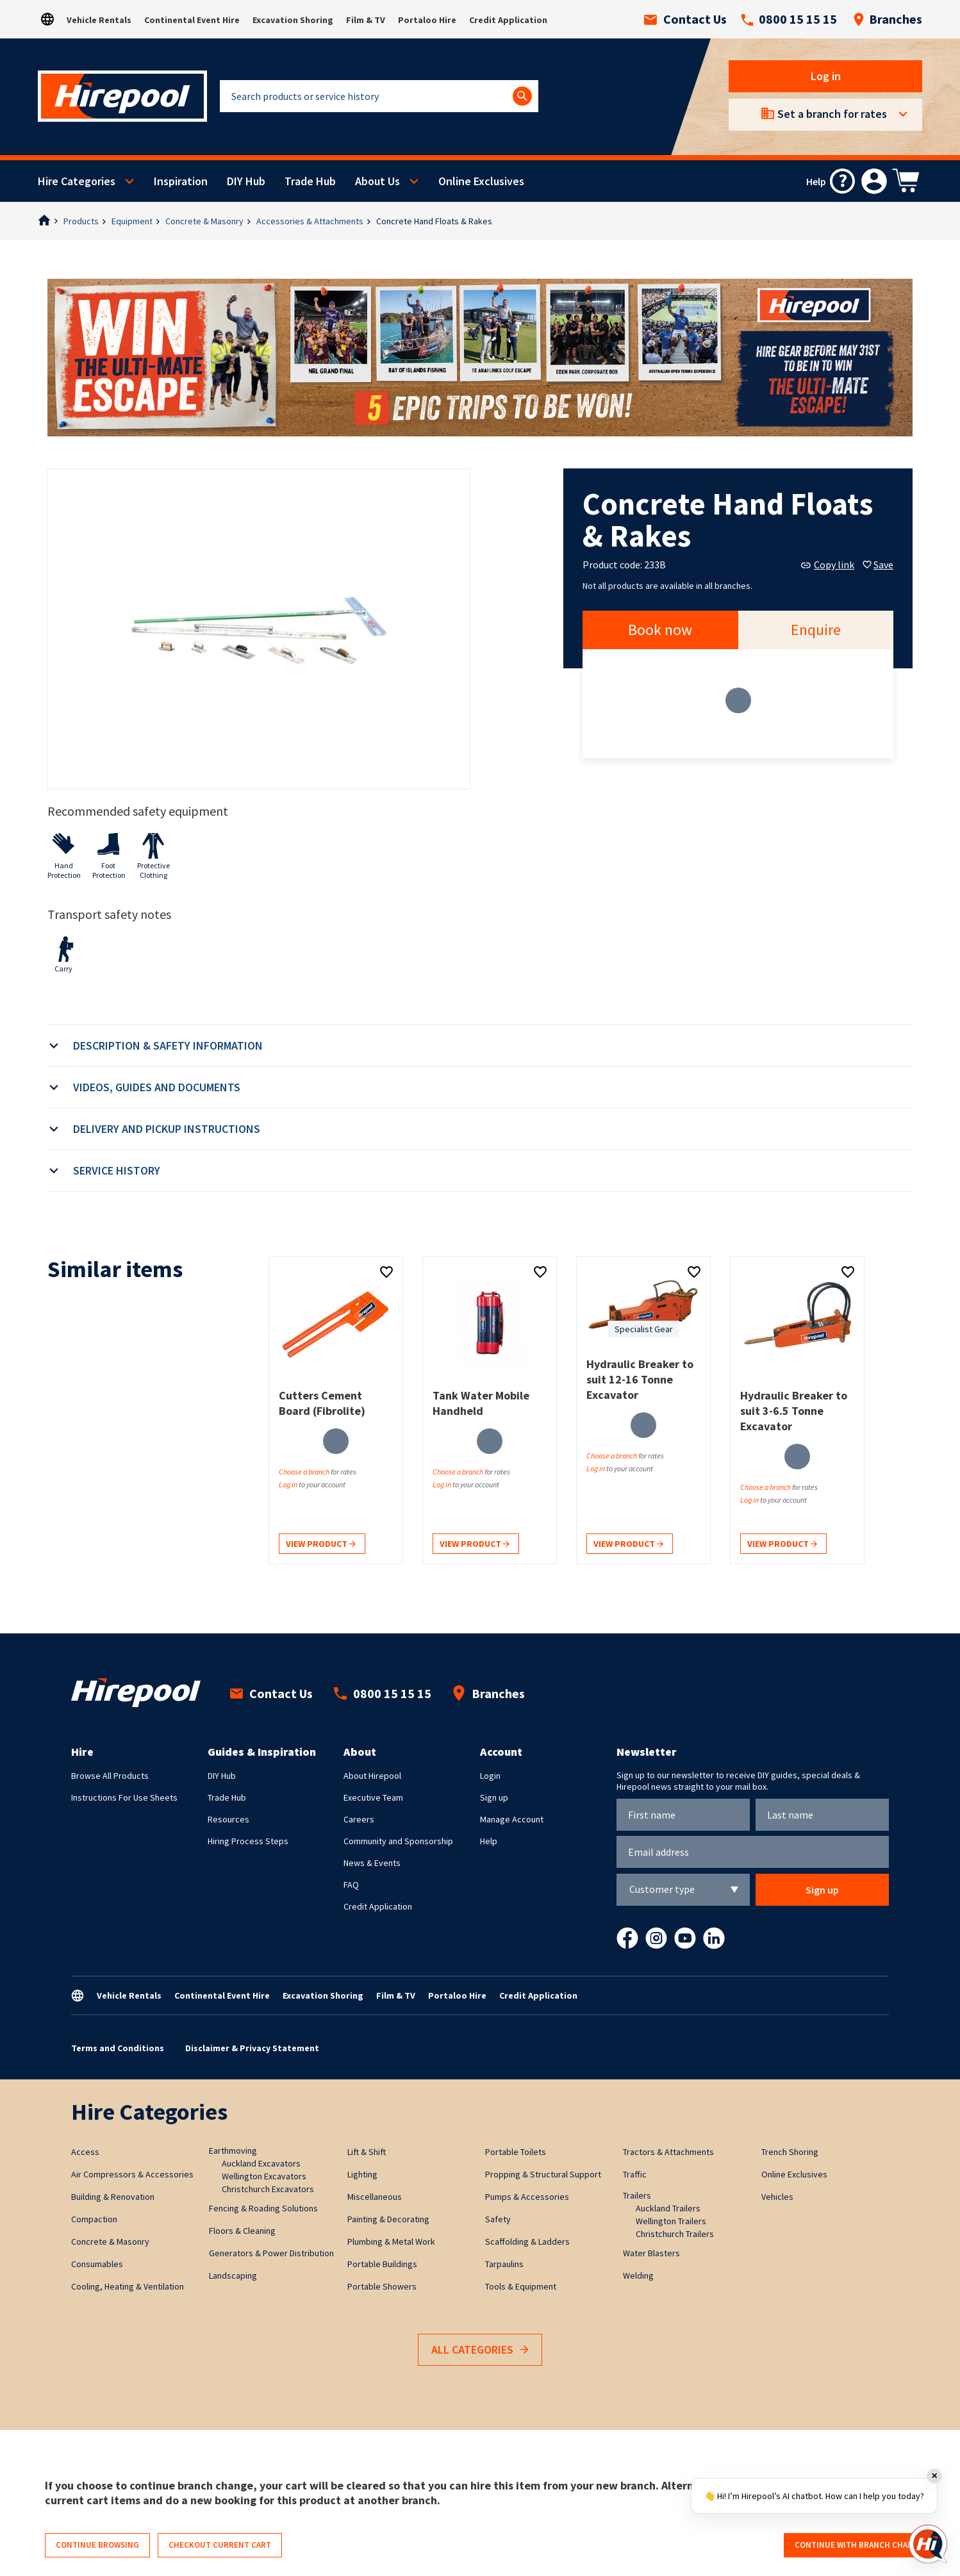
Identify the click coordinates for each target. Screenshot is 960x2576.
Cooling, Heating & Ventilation (127, 2286)
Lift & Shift (366, 2152)
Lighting (362, 2174)
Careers (358, 1819)
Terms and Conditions (117, 2048)
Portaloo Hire (427, 20)
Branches (887, 19)
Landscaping (233, 2275)
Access (85, 2152)
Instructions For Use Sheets (124, 1797)
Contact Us (685, 19)
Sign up (494, 1797)
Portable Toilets (515, 2152)
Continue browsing (97, 2544)
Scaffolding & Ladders (527, 2241)
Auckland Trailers (668, 2208)
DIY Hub (246, 181)
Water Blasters (651, 2253)
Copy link (827, 564)
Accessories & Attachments (309, 221)
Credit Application (508, 20)
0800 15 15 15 (789, 19)
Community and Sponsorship (398, 1841)
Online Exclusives (481, 181)
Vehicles (777, 2196)
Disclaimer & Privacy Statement (252, 2048)
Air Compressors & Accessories (132, 2174)
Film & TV (365, 20)
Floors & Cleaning (242, 2230)
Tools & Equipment (520, 2286)
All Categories (480, 2350)
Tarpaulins (504, 2264)
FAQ (351, 1884)
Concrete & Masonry (204, 221)
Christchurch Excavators (268, 2189)
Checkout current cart (220, 2544)
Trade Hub (310, 181)
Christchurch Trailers (675, 2234)
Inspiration (181, 181)
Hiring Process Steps (248, 1841)
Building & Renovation (112, 2196)
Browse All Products (110, 1775)
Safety (498, 2219)
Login (490, 1775)
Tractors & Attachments (668, 2152)
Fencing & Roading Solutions (263, 2208)
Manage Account (511, 1819)
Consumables (97, 2264)
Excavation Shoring (292, 20)
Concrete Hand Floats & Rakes (434, 221)
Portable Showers (382, 2286)
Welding (638, 2275)
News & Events (372, 1863)
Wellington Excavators (264, 2176)
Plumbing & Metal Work (391, 2241)
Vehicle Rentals (99, 20)
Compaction (94, 2219)
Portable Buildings (382, 2264)
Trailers (637, 2195)
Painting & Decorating (388, 2219)
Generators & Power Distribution (271, 2253)
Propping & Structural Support (543, 2174)
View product (321, 1544)
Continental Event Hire (192, 20)
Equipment (132, 221)
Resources (228, 1819)
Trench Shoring (789, 2152)
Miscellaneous (374, 2196)
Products (81, 221)
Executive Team (373, 1797)
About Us (377, 181)
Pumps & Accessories (527, 2196)
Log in (826, 76)
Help (488, 1841)
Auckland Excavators (261, 2163)
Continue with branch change (859, 2544)
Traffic (635, 2174)
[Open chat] (928, 2544)
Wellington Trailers (671, 2221)
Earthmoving (233, 2150)
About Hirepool (372, 1775)
